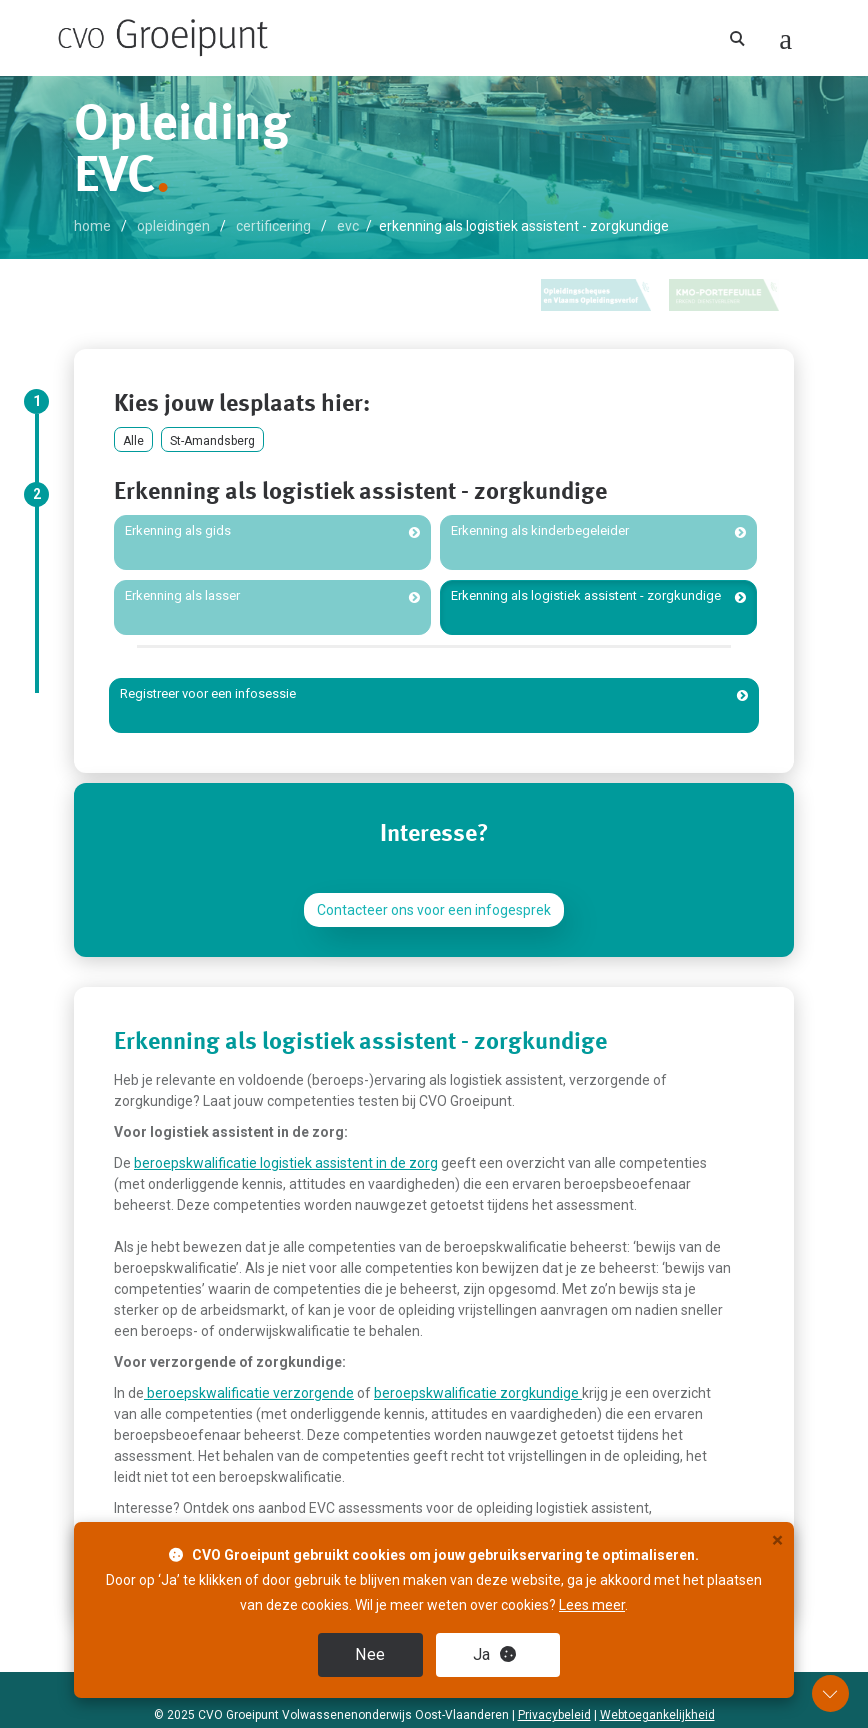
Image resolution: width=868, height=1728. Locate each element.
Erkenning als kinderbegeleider (540, 530)
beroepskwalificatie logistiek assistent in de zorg (286, 1163)
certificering (273, 226)
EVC (348, 226)
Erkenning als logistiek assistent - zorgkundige (586, 595)
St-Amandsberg (212, 441)
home (92, 226)
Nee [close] (370, 1654)
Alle (133, 441)
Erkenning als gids (178, 530)
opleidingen (173, 226)
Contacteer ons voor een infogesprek (434, 910)
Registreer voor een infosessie (208, 693)
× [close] (777, 1540)
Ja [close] (495, 1654)
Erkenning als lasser (182, 595)
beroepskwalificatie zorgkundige (478, 1393)
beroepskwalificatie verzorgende (249, 1393)
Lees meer (592, 1605)
